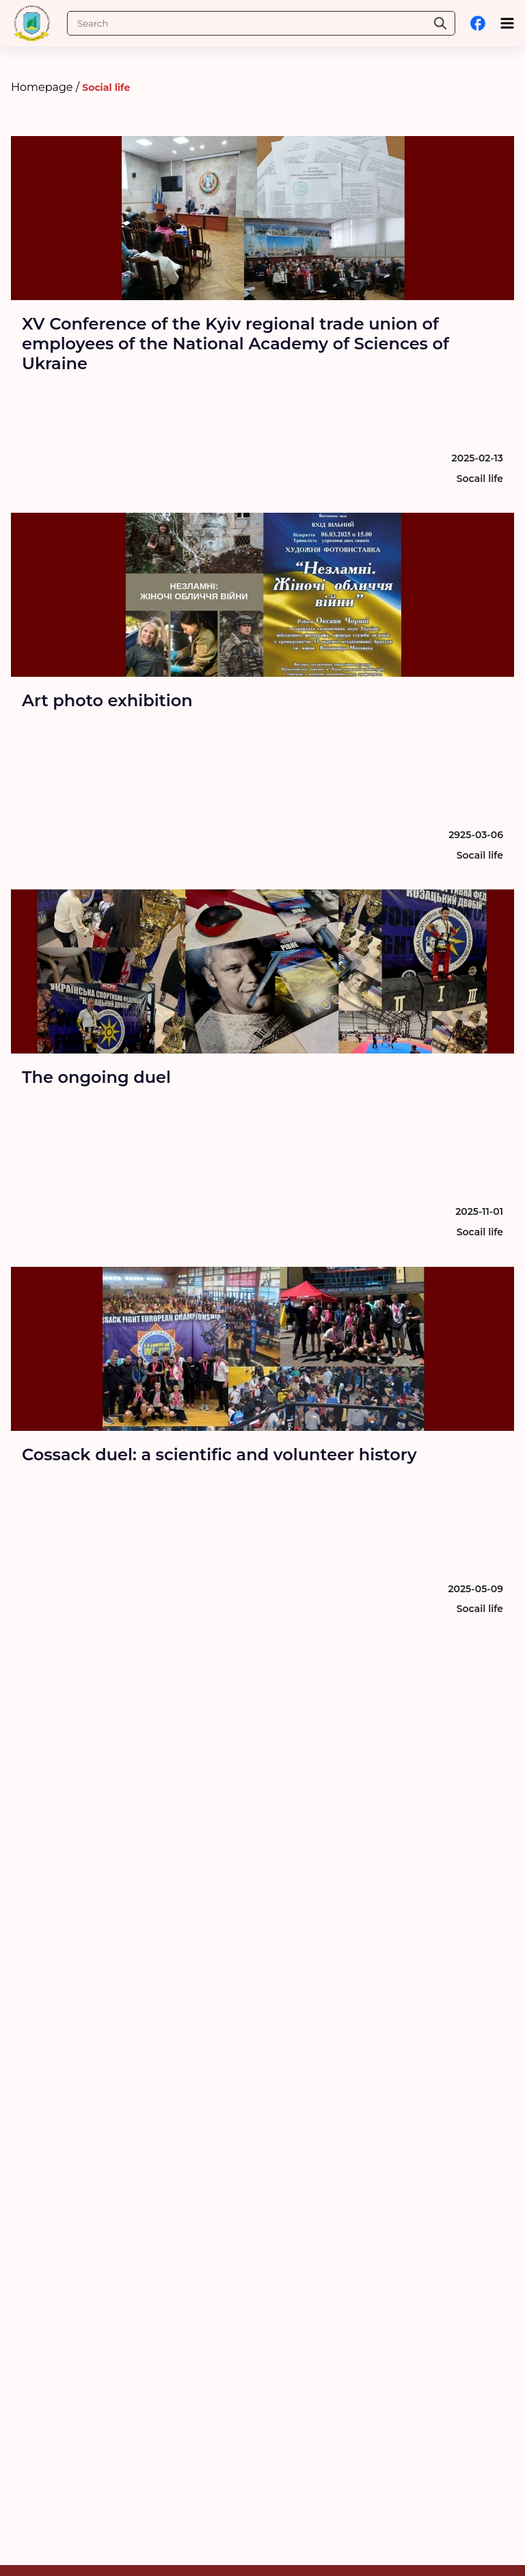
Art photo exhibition (107, 700)
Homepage (42, 87)
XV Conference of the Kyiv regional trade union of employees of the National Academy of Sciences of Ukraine (235, 343)
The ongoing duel (96, 1077)
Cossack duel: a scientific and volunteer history (219, 1454)
